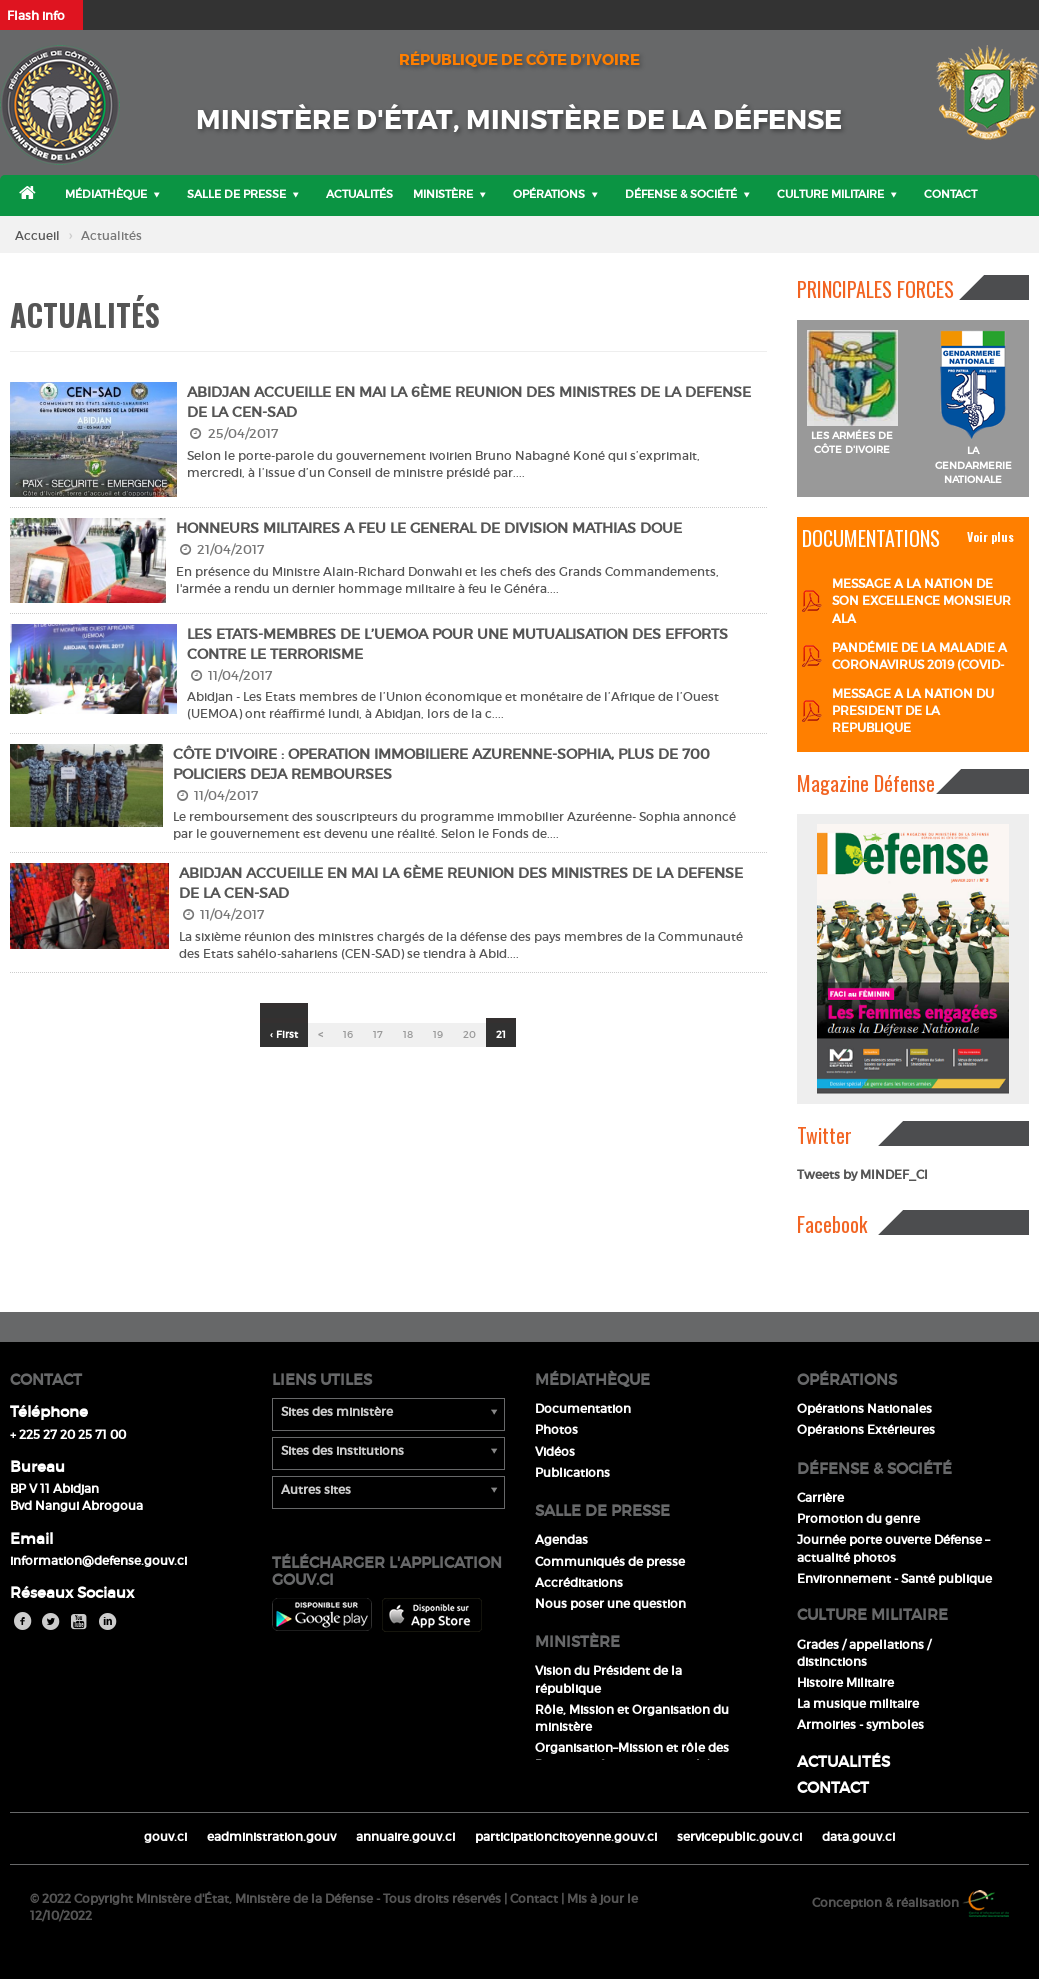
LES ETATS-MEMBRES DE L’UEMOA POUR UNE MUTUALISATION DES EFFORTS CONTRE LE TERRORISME (457, 644)
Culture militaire (830, 194)
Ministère (443, 194)
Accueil (37, 235)
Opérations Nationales (864, 1408)
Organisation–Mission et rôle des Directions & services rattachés (632, 1756)
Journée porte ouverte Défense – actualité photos (893, 1548)
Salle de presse (236, 194)
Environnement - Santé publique (894, 1578)
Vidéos (555, 1451)
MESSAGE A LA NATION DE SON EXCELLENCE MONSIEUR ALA (921, 600)
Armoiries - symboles (860, 1724)
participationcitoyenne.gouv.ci (566, 1836)
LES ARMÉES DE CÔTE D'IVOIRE (852, 442)
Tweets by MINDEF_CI (862, 1174)
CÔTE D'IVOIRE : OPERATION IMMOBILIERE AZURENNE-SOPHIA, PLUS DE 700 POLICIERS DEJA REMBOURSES (441, 764)
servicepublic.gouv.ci (739, 1836)
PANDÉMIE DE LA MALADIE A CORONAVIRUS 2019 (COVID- (919, 656)
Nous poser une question (610, 1603)
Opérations (549, 194)
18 (408, 1034)
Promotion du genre (858, 1518)
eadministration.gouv (271, 1836)
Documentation (583, 1408)
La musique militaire (858, 1703)
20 (469, 1034)
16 (348, 1034)
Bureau (37, 1466)
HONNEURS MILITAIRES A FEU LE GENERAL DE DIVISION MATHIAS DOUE (429, 528)
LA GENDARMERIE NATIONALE (973, 465)
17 (378, 1034)
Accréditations (579, 1582)
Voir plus (990, 536)
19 (438, 1034)
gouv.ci (165, 1836)
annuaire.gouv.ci (405, 1836)
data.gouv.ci (858, 1836)
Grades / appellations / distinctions (864, 1653)
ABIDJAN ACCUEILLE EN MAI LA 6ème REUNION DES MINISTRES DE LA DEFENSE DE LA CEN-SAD (469, 402)
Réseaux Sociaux (72, 1592)
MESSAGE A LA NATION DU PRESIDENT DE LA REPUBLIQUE (913, 710)
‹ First (284, 1034)
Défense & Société (681, 194)
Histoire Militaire (845, 1682)
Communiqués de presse (610, 1561)
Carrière (820, 1497)
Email (31, 1538)
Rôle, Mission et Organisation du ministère (632, 1718)
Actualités (359, 194)
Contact (950, 194)
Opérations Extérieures (866, 1429)
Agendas (561, 1539)
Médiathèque (106, 194)
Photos (556, 1429)
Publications (572, 1472)
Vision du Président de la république (608, 1679)
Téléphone (49, 1411)
